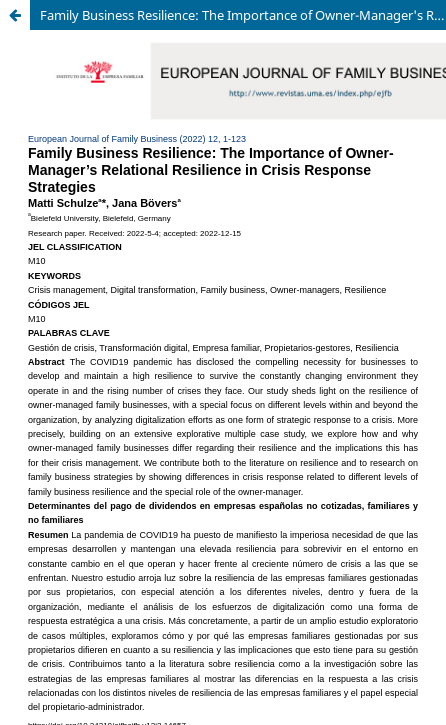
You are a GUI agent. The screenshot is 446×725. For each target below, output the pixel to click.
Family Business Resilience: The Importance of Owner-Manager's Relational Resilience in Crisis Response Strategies (243, 15)
